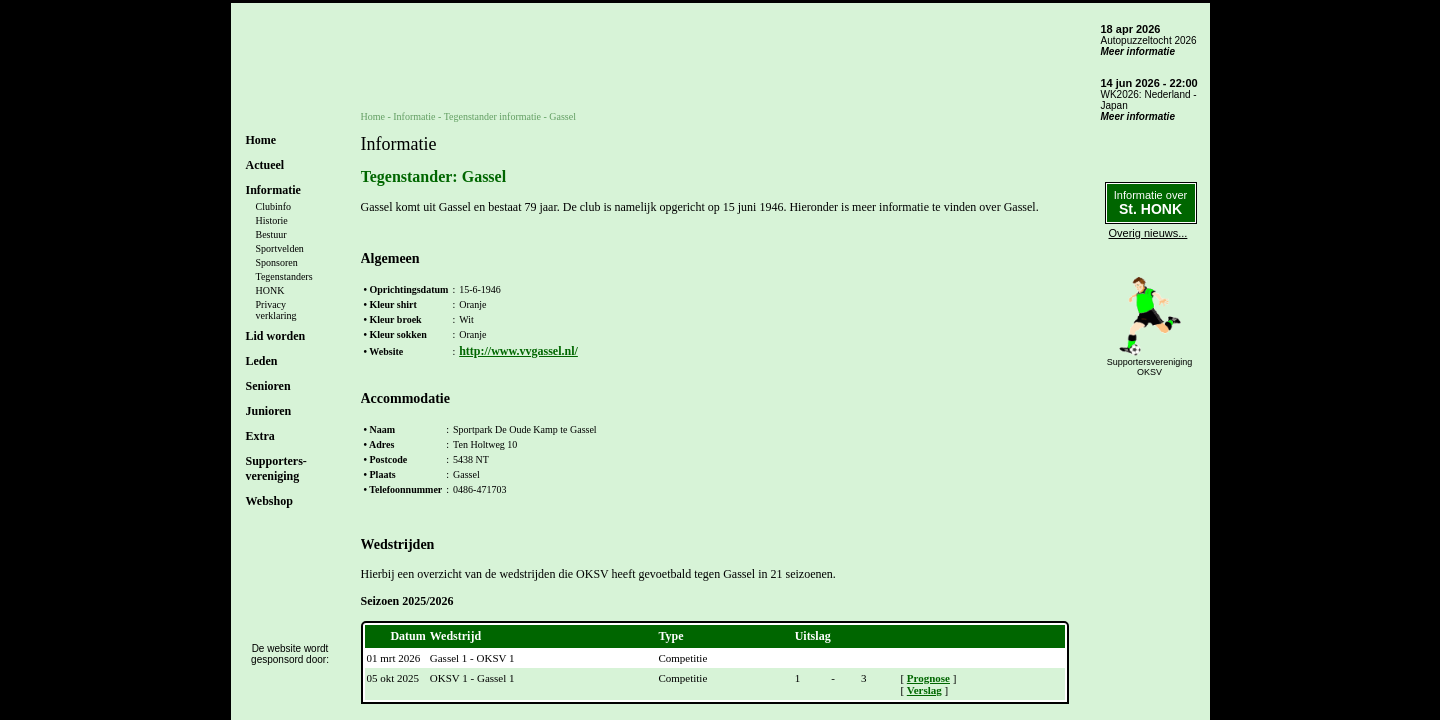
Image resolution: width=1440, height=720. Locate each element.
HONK (270, 290)
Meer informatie (1138, 51)
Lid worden (276, 336)
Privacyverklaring (276, 310)
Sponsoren (277, 262)
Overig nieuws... (1148, 233)
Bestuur (271, 234)
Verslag (924, 690)
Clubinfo (274, 206)
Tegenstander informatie (492, 116)
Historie (272, 220)
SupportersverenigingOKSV (1150, 367)
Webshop (269, 501)
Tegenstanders (284, 276)
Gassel (562, 116)
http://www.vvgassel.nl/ (518, 351)
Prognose (928, 678)
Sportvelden (280, 248)
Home (261, 140)
